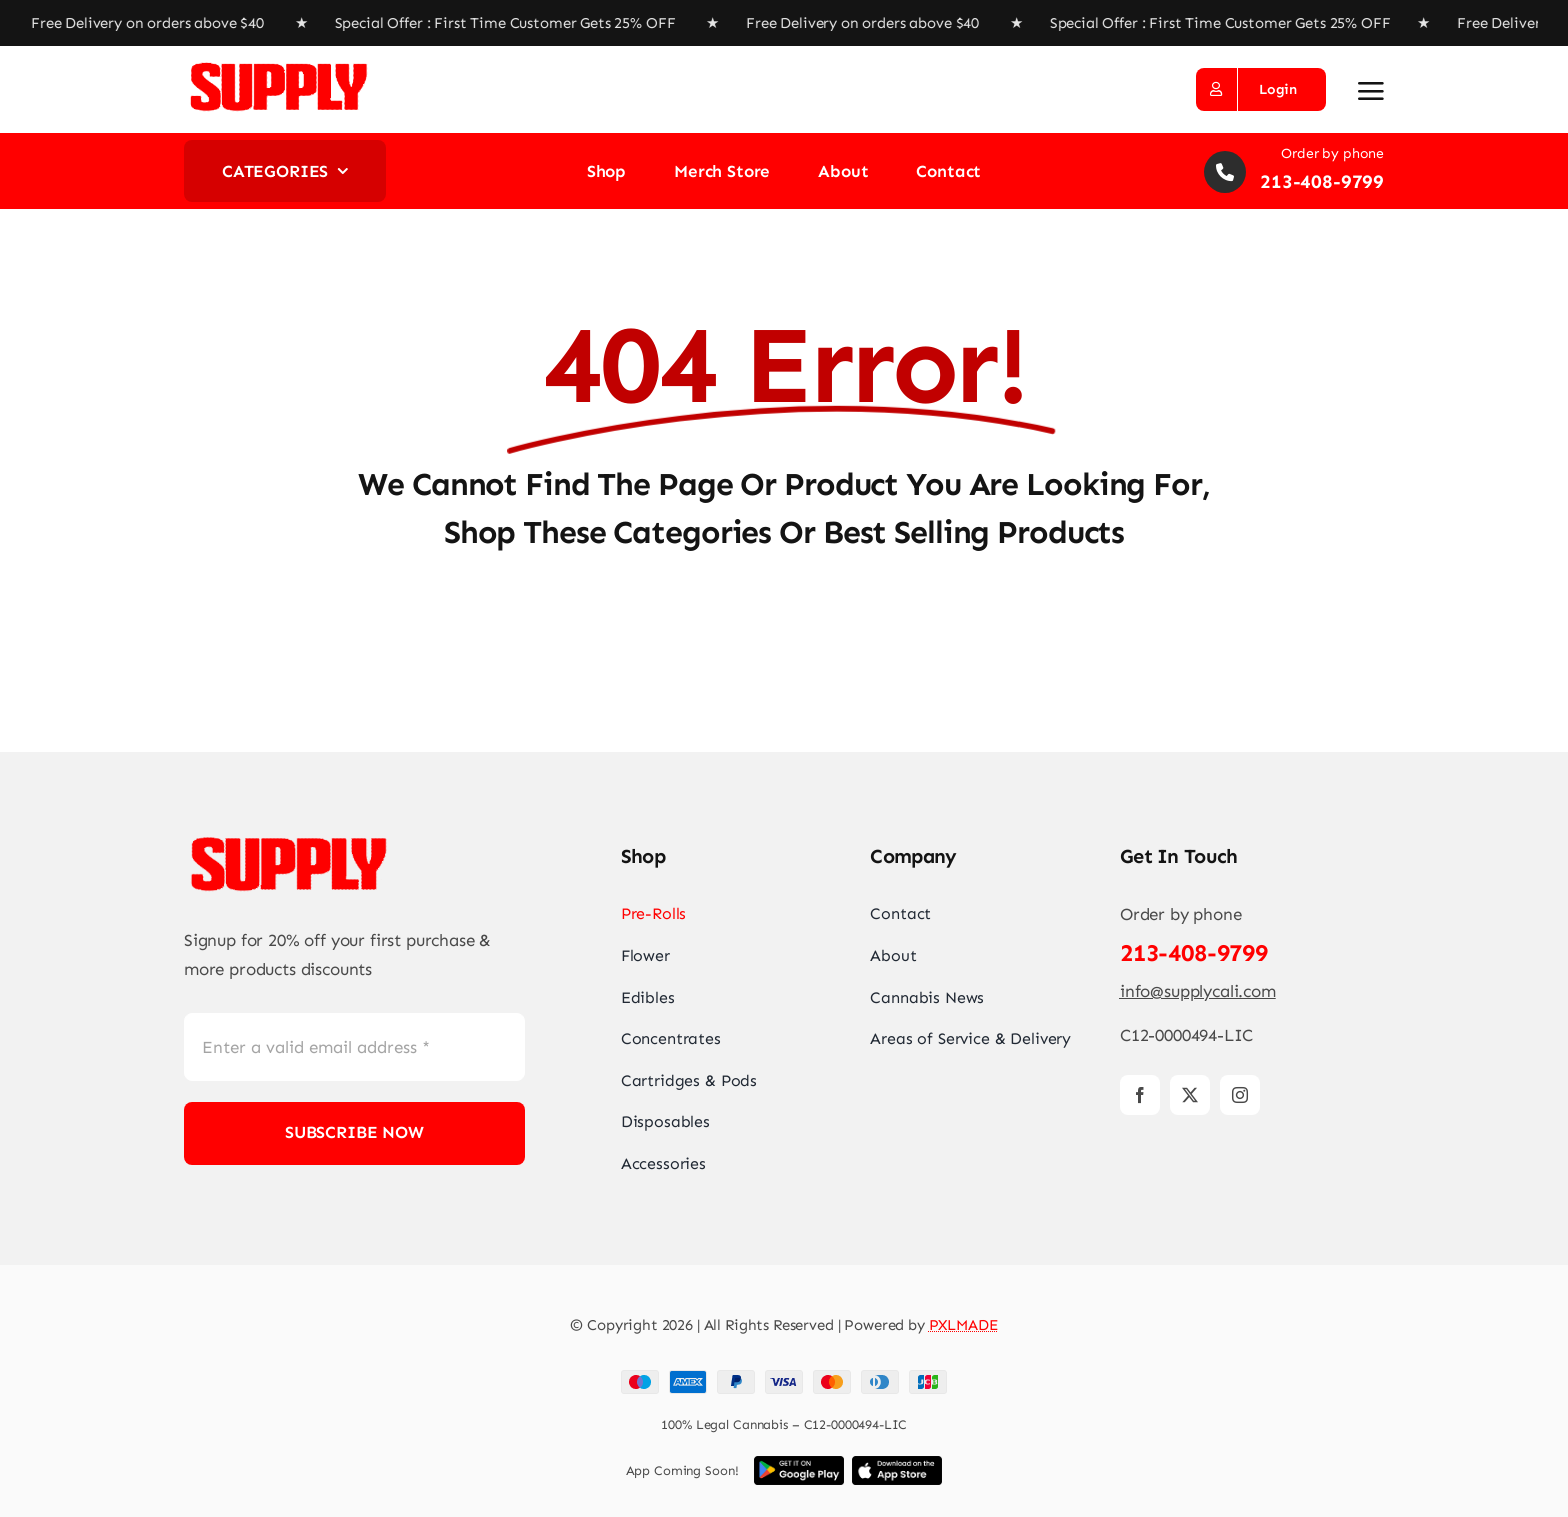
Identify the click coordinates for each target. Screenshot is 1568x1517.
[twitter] (1190, 1095)
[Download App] (799, 1464)
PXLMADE (963, 1325)
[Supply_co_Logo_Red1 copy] (279, 66)
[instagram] (1240, 1095)
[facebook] (1140, 1095)
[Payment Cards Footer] (784, 1378)
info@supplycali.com (1198, 991)
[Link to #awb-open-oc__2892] (1371, 91)
